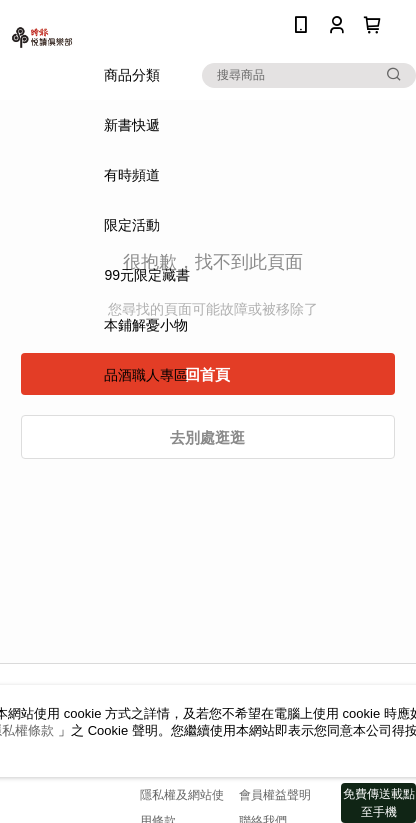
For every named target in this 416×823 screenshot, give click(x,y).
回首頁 (207, 374)
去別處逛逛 (207, 437)
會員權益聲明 (275, 795)
